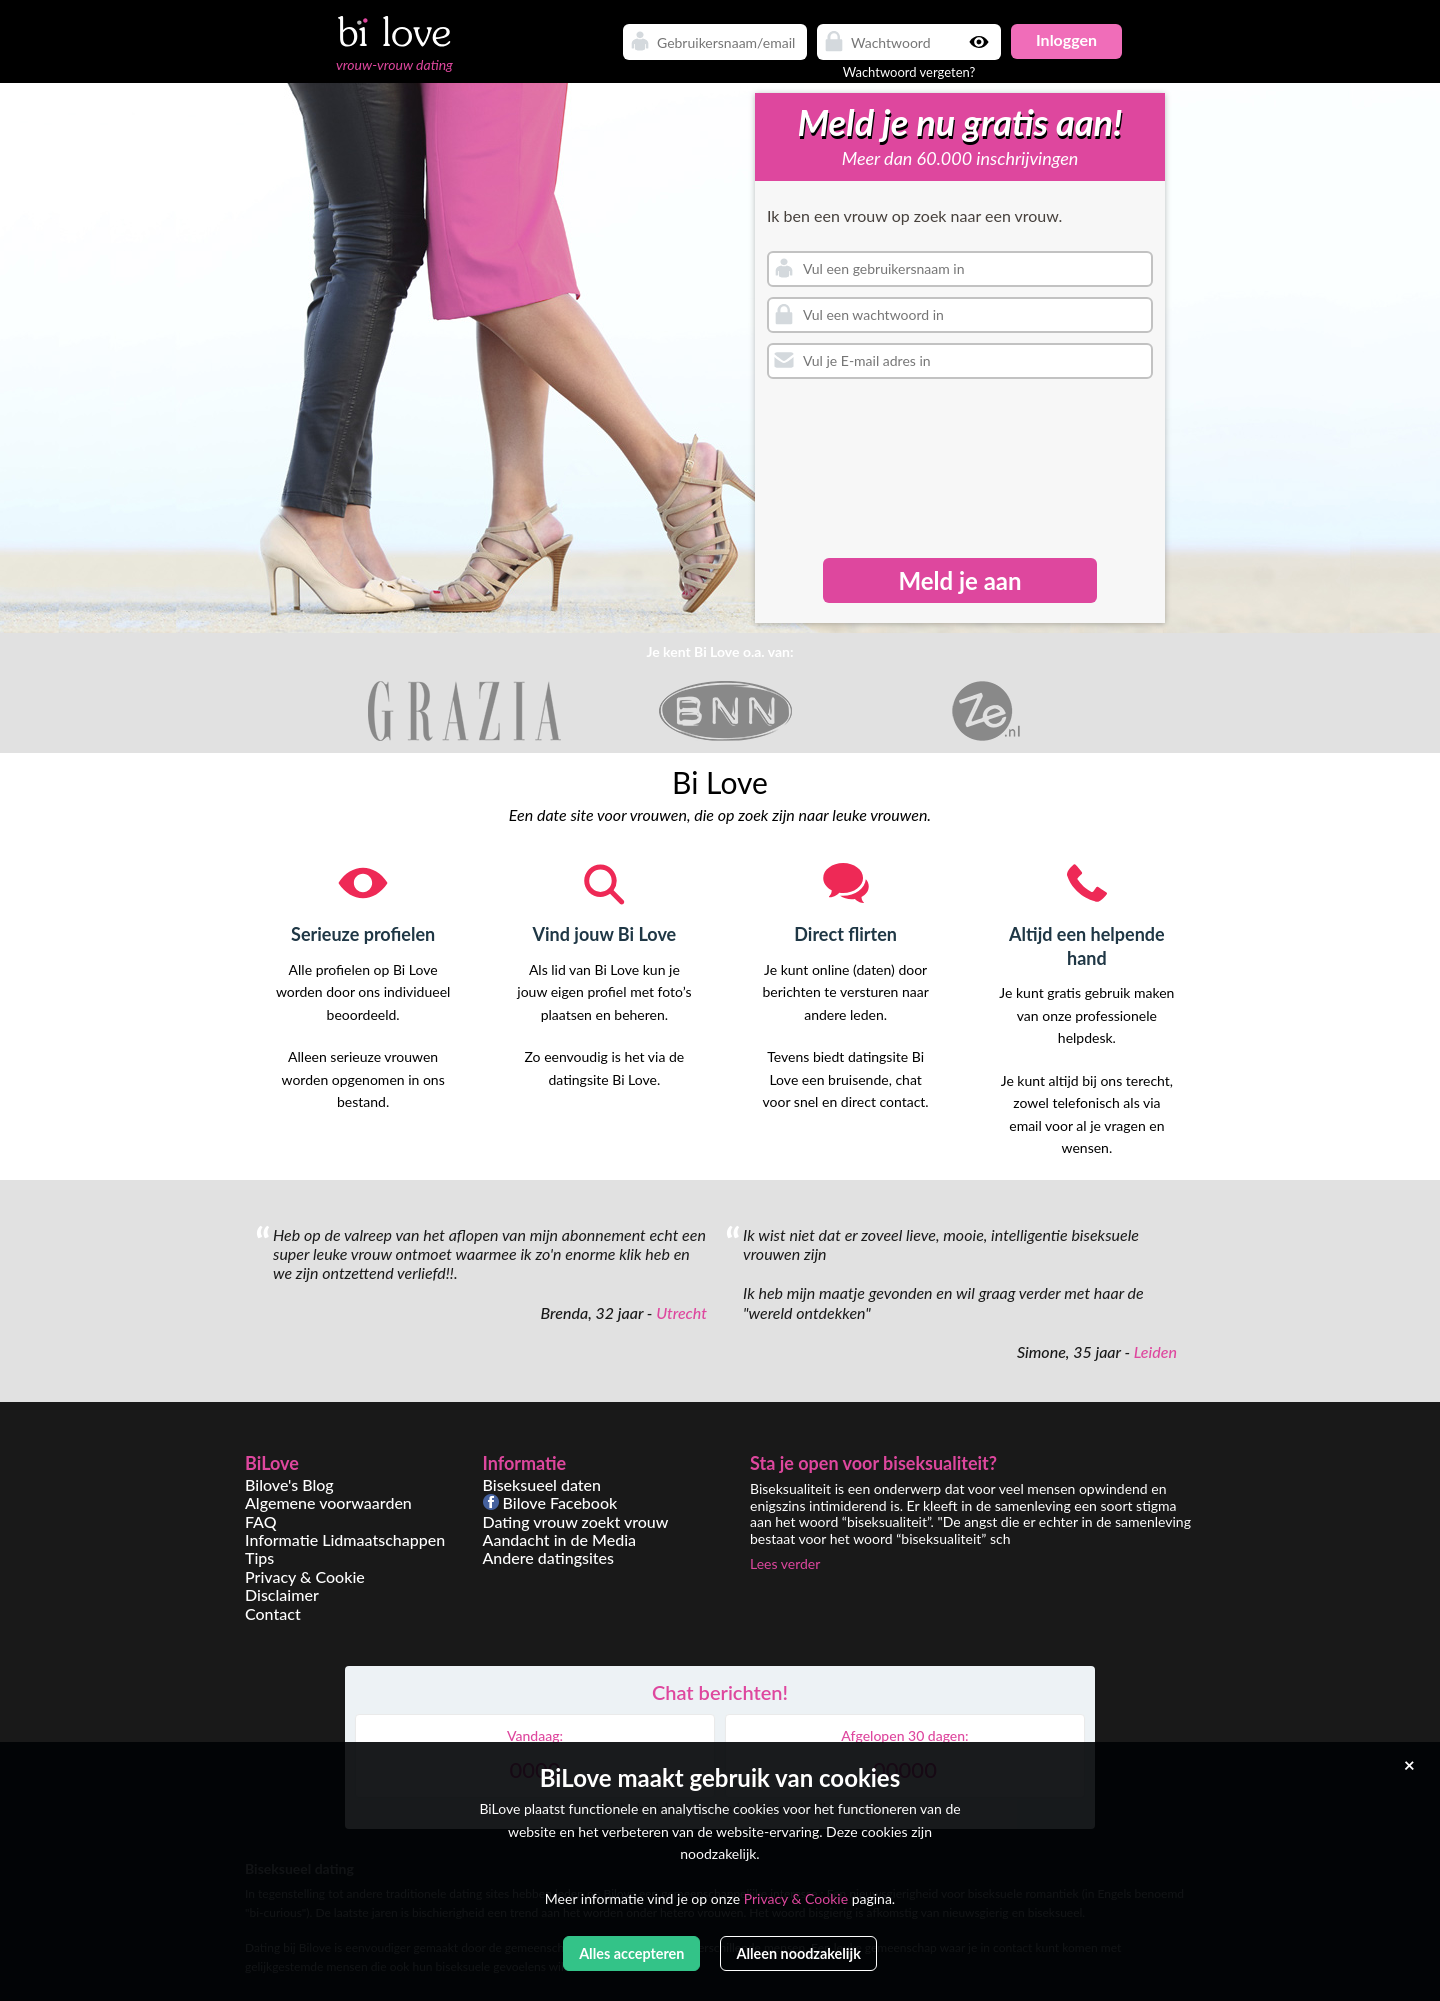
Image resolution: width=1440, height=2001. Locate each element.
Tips (259, 1557)
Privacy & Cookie (305, 1576)
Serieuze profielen (363, 934)
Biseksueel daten (542, 1484)
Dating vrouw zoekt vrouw (576, 1521)
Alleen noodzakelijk (798, 1953)
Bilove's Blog (289, 1484)
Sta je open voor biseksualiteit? (873, 1463)
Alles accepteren (631, 1953)
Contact (273, 1613)
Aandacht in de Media (560, 1539)
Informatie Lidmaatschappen (345, 1539)
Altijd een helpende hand (1087, 945)
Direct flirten (845, 934)
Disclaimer (282, 1594)
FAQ (261, 1521)
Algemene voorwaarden (328, 1502)
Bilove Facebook (550, 1502)
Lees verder (785, 1563)
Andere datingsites (549, 1557)
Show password (981, 42)
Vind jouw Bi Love (605, 934)
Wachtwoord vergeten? (909, 72)
